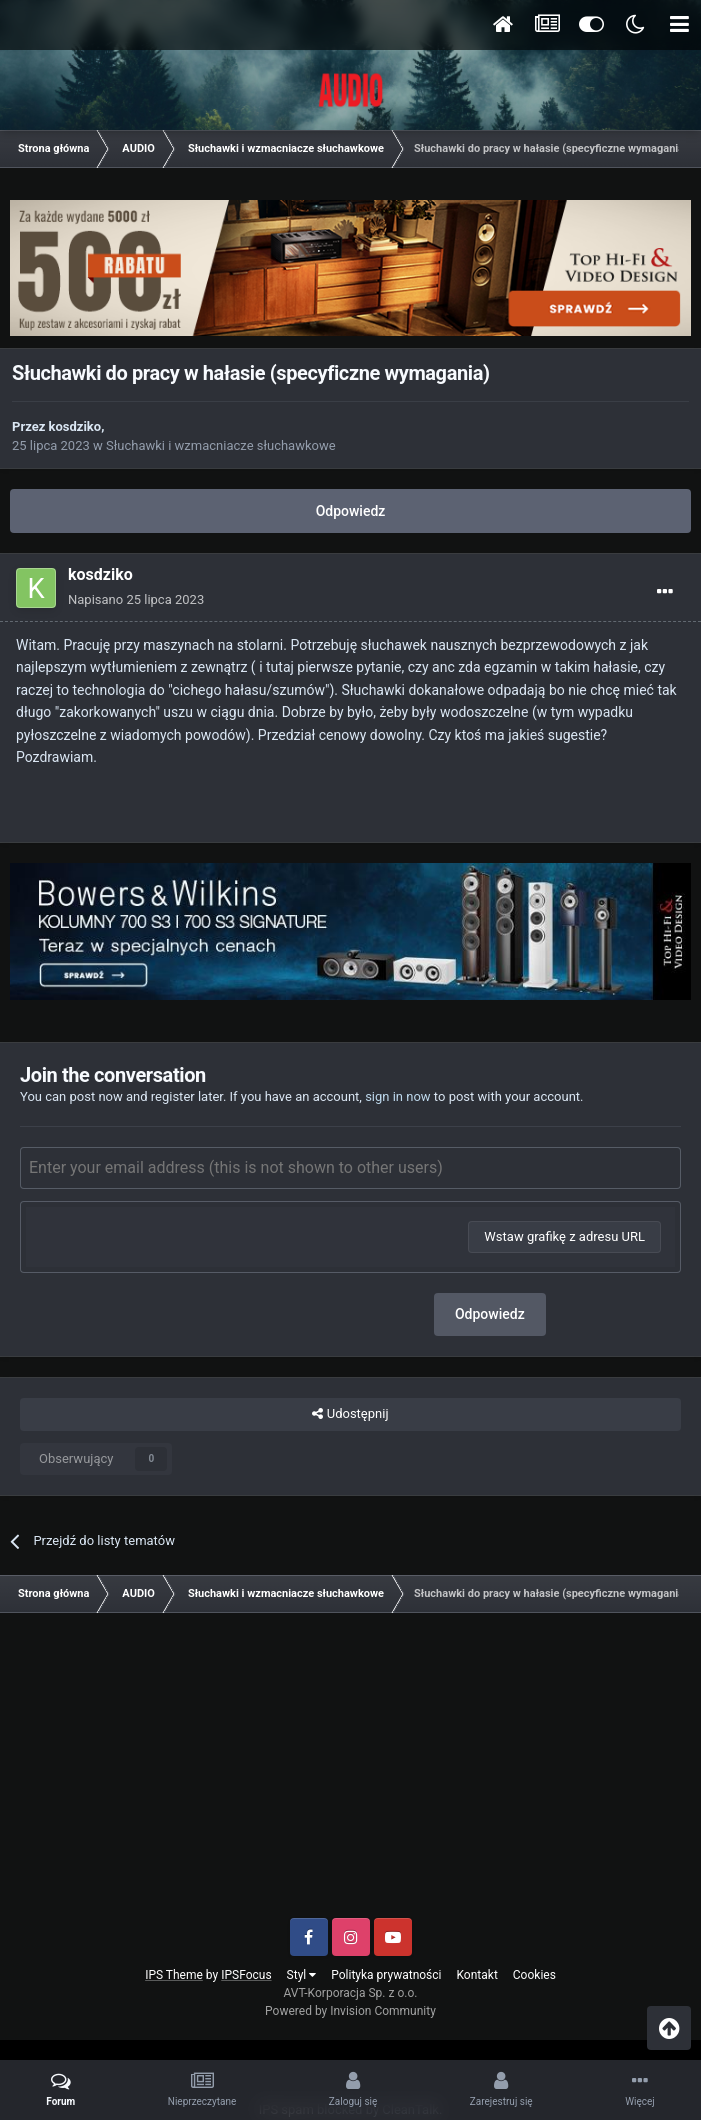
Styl (302, 1975)
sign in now (398, 1096)
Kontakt (477, 1975)
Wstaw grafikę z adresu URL (564, 1236)
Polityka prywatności (386, 1975)
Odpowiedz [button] (490, 1314)
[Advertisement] (350, 1773)
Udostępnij (350, 1414)
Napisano (136, 599)
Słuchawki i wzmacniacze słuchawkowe (221, 445)
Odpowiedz (351, 511)
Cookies (534, 1975)
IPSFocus (246, 1975)
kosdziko (75, 426)
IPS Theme (174, 1975)
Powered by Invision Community (350, 2011)
